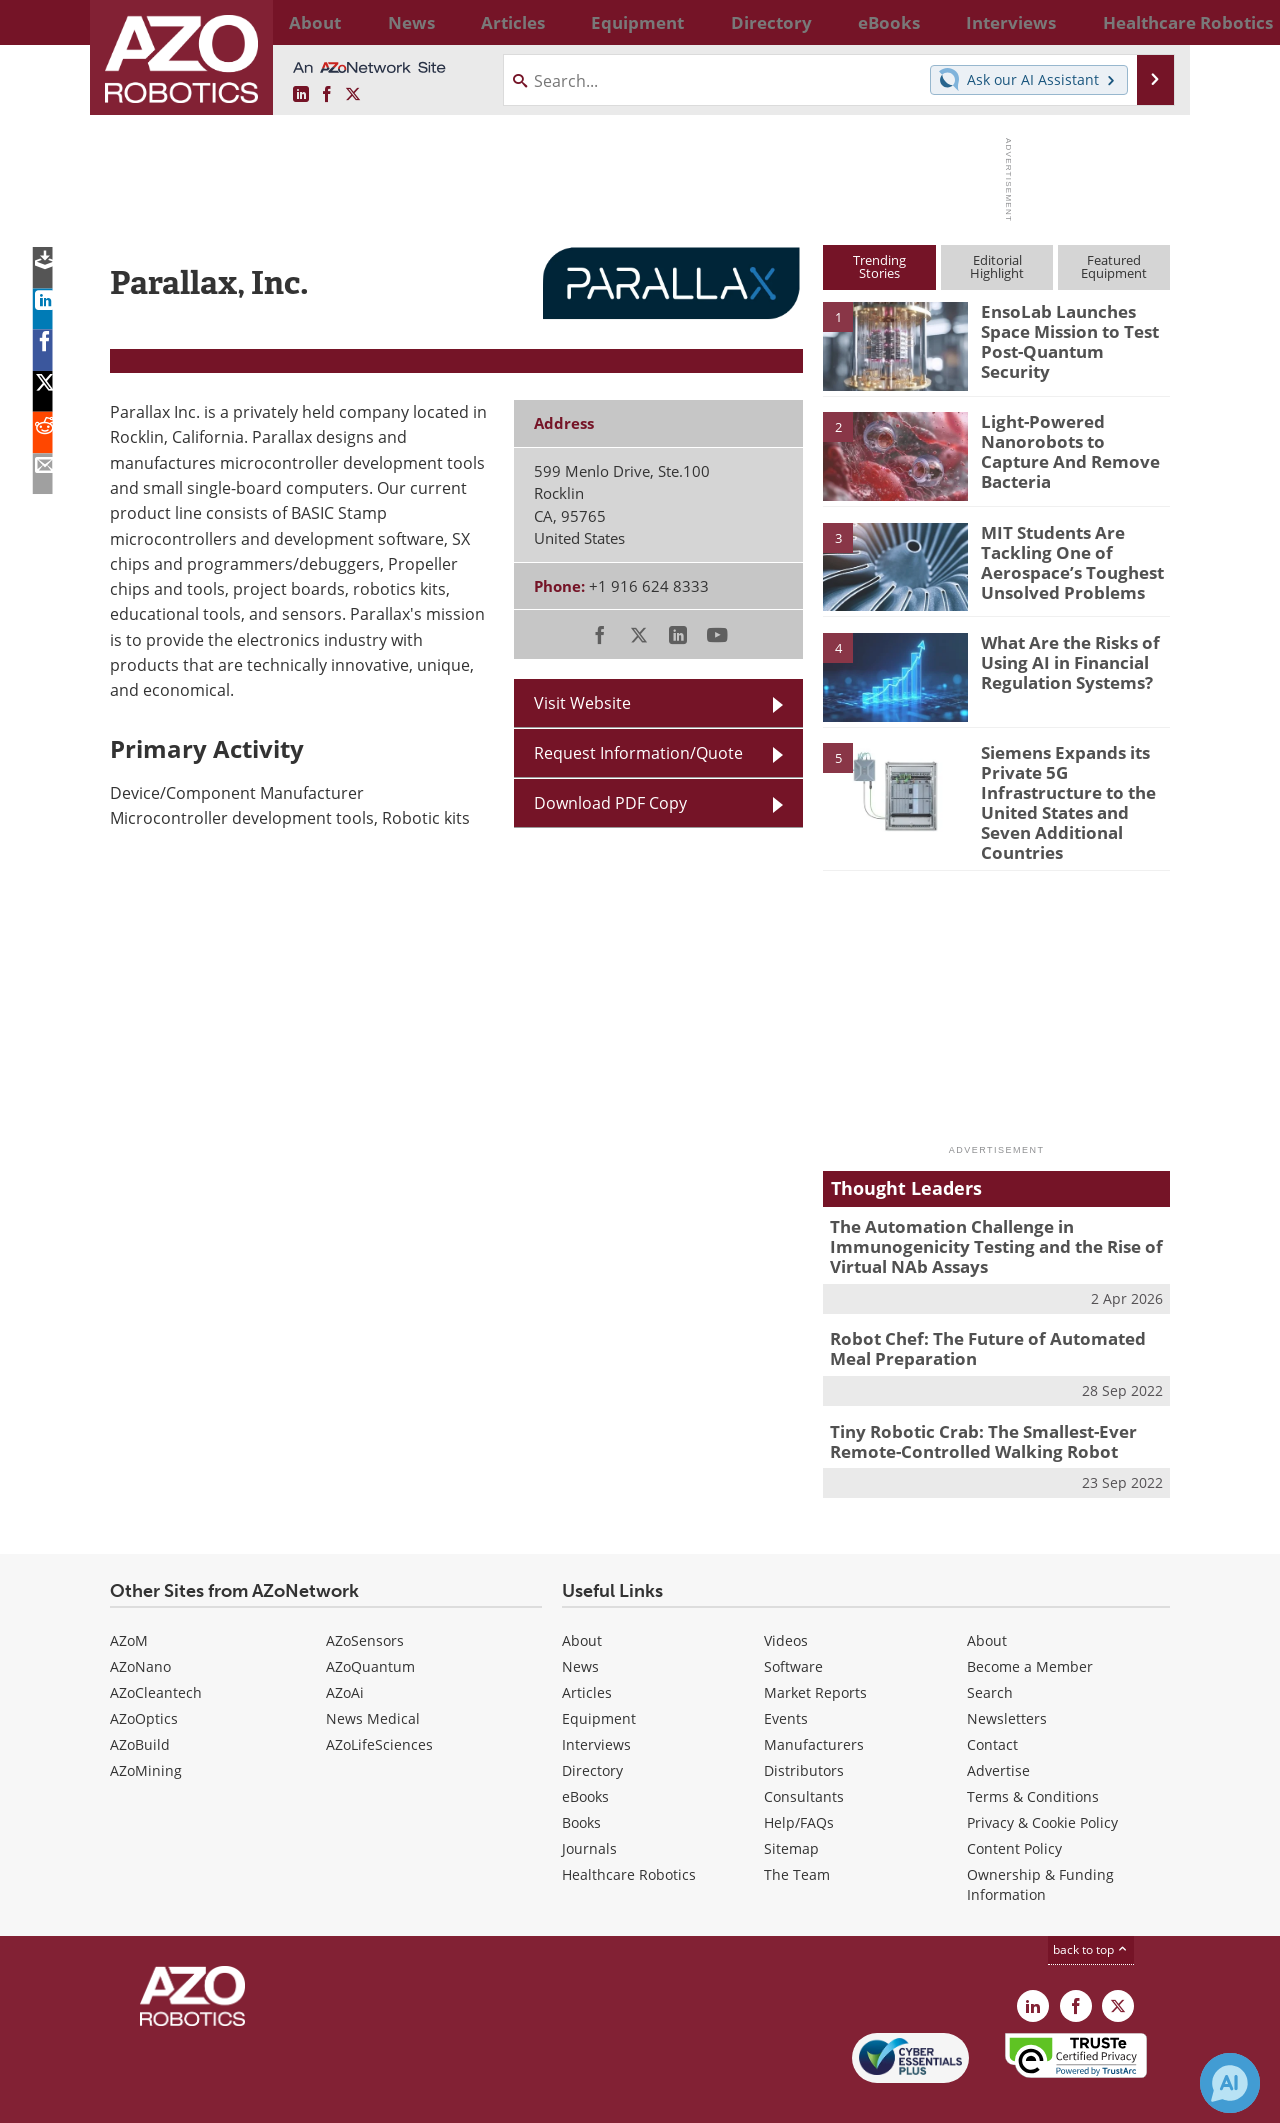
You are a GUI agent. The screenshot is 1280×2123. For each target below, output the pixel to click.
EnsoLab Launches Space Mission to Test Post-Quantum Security (1073, 329)
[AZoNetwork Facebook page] (327, 95)
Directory (592, 1726)
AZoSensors (365, 1596)
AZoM (129, 1596)
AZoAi (345, 1648)
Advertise (998, 1726)
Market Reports (815, 1648)
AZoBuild (140, 1700)
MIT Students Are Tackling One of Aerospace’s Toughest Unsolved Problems (1061, 559)
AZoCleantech (156, 1648)
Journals (589, 1804)
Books (581, 1778)
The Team (797, 1830)
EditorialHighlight (997, 266)
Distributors (804, 1726)
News (580, 1622)
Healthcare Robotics (629, 1830)
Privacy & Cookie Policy (1042, 1778)
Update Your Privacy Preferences (261, 2097)
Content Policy (1014, 1804)
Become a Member (1030, 1622)
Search (990, 1648)
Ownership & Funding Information (1040, 1840)
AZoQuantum (370, 1622)
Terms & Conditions (1033, 1752)
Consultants (804, 1752)
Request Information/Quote (638, 753)
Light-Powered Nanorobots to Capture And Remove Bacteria (1068, 439)
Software (793, 1622)
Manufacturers (814, 1700)
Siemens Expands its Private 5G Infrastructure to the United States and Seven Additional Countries (1073, 788)
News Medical (373, 1674)
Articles (587, 1648)
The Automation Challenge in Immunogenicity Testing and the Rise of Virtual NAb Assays (980, 1214)
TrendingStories (879, 266)
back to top (1091, 1905)
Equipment (599, 1674)
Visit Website (582, 703)
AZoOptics (144, 1674)
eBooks (585, 1752)
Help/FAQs (799, 1778)
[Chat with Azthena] (1230, 2083)
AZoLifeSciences (379, 1700)
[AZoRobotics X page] (353, 95)
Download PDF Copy (610, 803)
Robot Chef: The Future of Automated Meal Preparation (992, 1311)
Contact (992, 1700)
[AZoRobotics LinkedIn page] (301, 95)
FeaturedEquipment (1114, 266)
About (582, 1596)
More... (1148, 22)
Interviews (596, 1700)
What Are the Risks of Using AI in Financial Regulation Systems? (1062, 660)
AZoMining (146, 1726)
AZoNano (140, 1622)
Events (786, 1674)
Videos (786, 1596)
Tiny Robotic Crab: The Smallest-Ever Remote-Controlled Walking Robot (969, 1399)
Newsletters (1007, 1674)
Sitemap (791, 1804)
